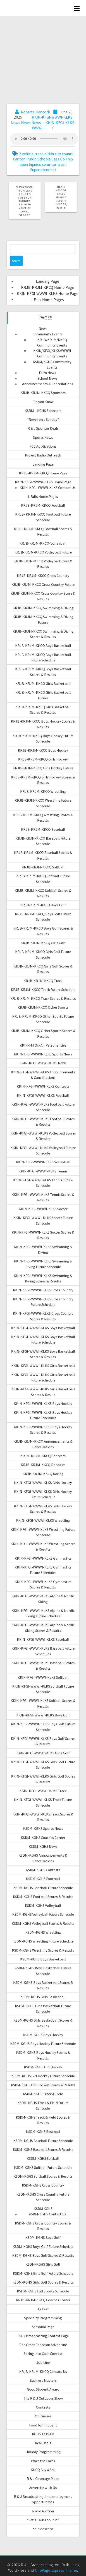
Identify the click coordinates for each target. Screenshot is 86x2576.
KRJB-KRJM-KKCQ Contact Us (43, 2371)
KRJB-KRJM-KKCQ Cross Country (43, 575)
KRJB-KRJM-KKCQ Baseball (43, 829)
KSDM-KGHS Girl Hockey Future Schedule (43, 2076)
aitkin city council (59, 153)
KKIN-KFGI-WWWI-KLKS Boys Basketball (43, 1328)
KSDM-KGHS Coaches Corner (43, 1837)
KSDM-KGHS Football (43, 1878)
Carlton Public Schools (31, 159)
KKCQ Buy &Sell (43, 2469)
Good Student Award (43, 2389)
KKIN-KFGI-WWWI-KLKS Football (43, 1095)
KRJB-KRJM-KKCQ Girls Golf (43, 942)
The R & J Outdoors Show (43, 2398)
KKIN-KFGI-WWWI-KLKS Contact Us (48, 487)
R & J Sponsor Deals (43, 428)
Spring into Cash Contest (43, 2353)
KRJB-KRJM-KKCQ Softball (43, 867)
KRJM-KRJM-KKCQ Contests (43, 1456)
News (26, 122)
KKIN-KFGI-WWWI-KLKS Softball (43, 1677)
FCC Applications (43, 446)
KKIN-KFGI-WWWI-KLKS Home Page (47, 293)
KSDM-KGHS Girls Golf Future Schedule (43, 2273)
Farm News (47, 372)
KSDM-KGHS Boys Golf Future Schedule (43, 2246)
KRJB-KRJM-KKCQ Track (43, 980)
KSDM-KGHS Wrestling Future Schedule (43, 1941)
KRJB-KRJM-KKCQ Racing (43, 1473)
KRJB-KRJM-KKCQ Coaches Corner (43, 2300)
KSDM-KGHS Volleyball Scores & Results (43, 1923)
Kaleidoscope (43, 2528)
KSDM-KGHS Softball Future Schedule (43, 2167)
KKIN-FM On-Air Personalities (43, 1045)
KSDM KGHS (43, 2208)
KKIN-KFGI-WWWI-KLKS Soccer (43, 1209)
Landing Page (47, 281)
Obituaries (43, 2416)
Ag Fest (43, 2309)
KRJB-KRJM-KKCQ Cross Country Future (43, 584)
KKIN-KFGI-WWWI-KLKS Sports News (43, 1054)
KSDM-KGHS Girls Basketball (43, 1997)
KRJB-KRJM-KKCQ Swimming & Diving (43, 608)
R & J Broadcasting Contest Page (43, 2336)
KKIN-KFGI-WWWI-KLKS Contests (43, 1086)
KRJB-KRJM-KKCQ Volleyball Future (43, 552)
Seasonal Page (43, 2326)
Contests (43, 2407)
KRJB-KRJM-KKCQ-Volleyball (43, 543)
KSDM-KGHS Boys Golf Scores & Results (43, 2255)
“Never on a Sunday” (43, 419)
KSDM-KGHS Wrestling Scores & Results (43, 1950)
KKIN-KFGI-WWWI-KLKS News (43, 1063)
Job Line (43, 2362)
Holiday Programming (43, 2451)
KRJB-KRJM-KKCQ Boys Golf (43, 905)
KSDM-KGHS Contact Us (47, 2214)
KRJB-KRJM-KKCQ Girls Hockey (43, 759)
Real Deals (43, 2443)
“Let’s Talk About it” (43, 2520)
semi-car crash (54, 164)
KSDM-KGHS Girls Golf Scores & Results (43, 2282)
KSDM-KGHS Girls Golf (43, 2264)
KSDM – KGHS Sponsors (43, 410)
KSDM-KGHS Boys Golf (43, 2237)
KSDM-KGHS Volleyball (43, 1905)
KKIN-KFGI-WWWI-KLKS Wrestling (43, 1520)
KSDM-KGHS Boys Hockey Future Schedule (43, 2043)
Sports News (43, 437)
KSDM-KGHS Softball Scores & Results (43, 2176)
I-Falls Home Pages (47, 299)
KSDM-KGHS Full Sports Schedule (43, 2291)
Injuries (35, 164)
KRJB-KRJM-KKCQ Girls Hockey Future (43, 768)
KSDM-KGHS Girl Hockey (43, 2067)
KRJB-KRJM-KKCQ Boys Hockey (43, 750)
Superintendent (43, 169)
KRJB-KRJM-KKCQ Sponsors (43, 392)
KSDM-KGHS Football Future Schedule (43, 1887)
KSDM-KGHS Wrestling (43, 1932)
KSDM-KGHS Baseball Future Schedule (43, 2140)
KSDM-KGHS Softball (43, 2158)
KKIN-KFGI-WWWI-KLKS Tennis (43, 1171)
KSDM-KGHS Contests (43, 1870)
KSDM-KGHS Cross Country (43, 2185)
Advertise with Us (43, 2487)
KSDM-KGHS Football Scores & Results (43, 1896)
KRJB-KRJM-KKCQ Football (43, 505)
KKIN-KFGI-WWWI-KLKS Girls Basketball (43, 1365)
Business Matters (43, 2380)
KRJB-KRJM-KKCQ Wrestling (43, 791)
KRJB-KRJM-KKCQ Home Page (47, 287)
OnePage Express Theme (56, 2570)
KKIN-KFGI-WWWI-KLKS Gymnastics (43, 1558)
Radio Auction (43, 2511)
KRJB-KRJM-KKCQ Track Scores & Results (43, 998)
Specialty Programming (43, 2318)
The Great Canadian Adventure (43, 2344)
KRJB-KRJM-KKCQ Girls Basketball (43, 683)
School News (47, 378)
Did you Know (43, 401)
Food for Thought (43, 2425)
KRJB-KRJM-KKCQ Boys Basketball (43, 645)
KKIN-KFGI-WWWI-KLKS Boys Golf (43, 1715)
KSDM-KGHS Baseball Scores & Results (43, 2149)
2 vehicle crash (31, 153)
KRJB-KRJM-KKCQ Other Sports (43, 1007)
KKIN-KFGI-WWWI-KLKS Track (43, 1790)
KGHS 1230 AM (43, 2434)
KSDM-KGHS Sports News (43, 1828)
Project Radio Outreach (43, 455)
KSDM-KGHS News (43, 1846)
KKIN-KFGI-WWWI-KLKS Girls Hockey (43, 1482)
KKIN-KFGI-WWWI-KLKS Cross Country (43, 1290)
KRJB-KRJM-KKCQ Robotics (43, 1464)
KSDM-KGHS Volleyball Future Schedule (43, 1914)
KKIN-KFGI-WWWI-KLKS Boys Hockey (43, 1403)
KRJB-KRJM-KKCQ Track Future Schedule (43, 989)
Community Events (48, 334)
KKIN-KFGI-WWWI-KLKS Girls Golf (43, 1753)
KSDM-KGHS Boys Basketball (43, 1959)
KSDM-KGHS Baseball (43, 2131)
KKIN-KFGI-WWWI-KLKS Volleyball (43, 1162)
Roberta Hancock (35, 112)
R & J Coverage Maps (43, 2478)
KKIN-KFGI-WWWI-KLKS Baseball (43, 1639)
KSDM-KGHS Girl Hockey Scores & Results (43, 2085)
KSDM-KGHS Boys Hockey (43, 2034)
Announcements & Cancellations (47, 384)
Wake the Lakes (43, 2461)
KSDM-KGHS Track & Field (43, 2094)
